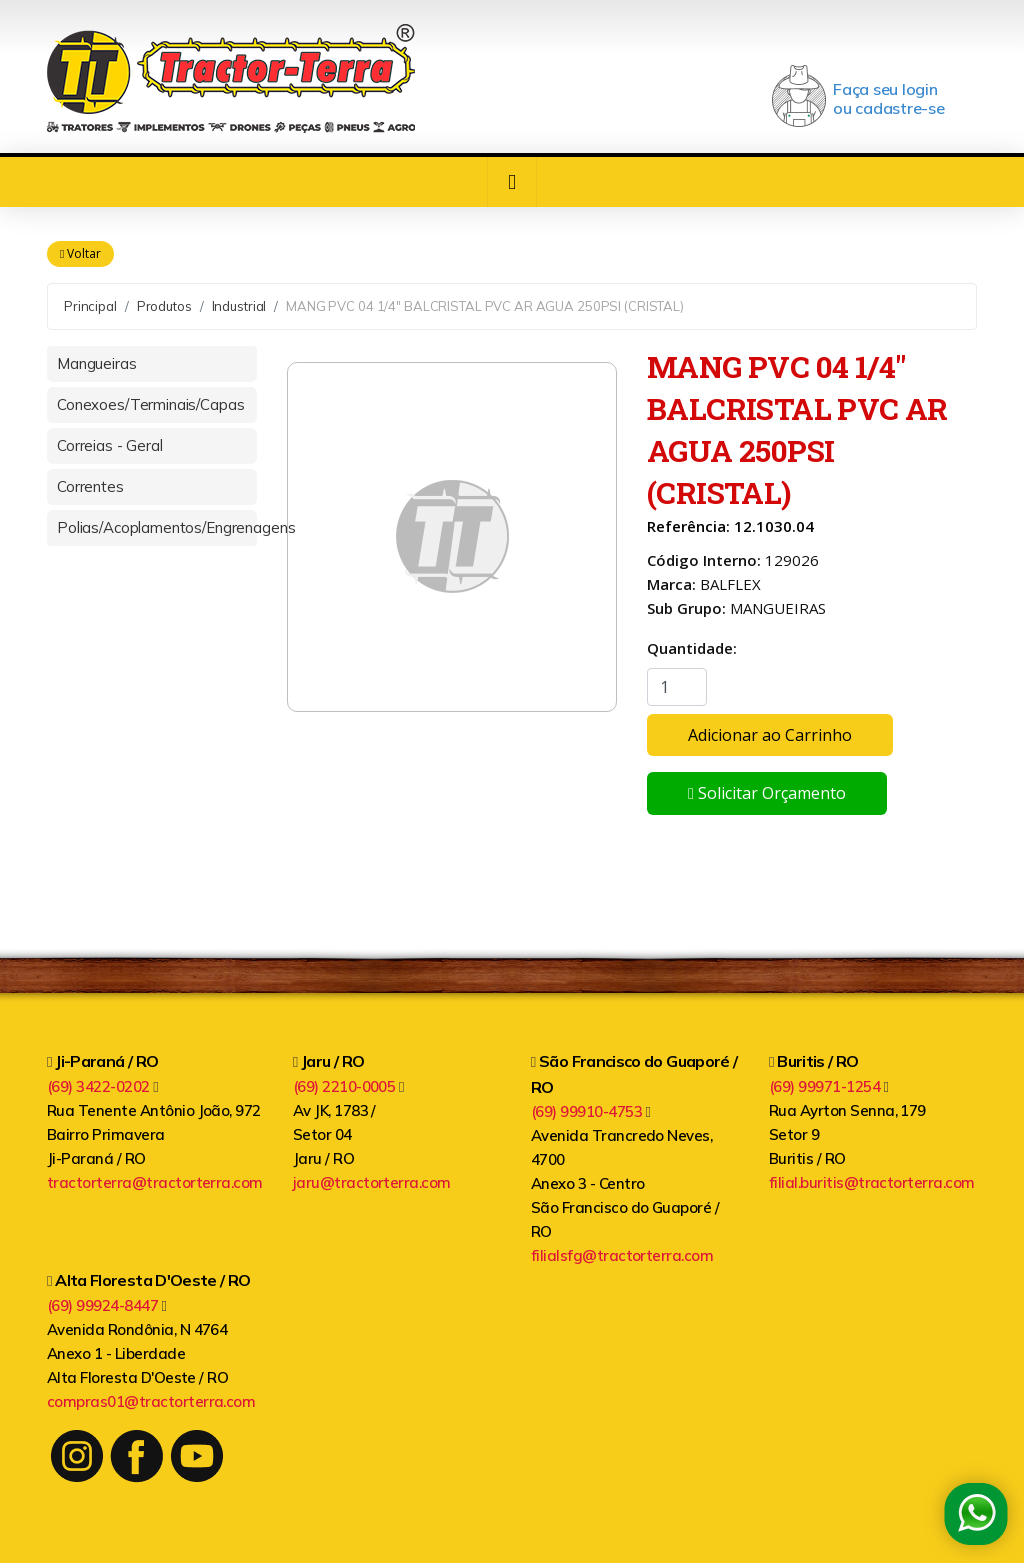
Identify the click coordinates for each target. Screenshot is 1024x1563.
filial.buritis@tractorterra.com (872, 1182)
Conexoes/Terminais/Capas (150, 404)
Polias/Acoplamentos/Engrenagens (157, 527)
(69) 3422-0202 (102, 1086)
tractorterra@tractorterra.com (155, 1182)
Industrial (239, 306)
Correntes (90, 486)
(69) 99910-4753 (591, 1111)
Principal (90, 306)
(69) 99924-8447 (107, 1305)
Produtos (164, 306)
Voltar (80, 254)
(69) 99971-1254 (829, 1086)
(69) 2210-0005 (348, 1086)
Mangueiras (97, 363)
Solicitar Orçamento (767, 794)
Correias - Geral (110, 445)
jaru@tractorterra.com (372, 1182)
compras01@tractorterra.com (151, 1401)
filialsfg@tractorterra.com (622, 1255)
